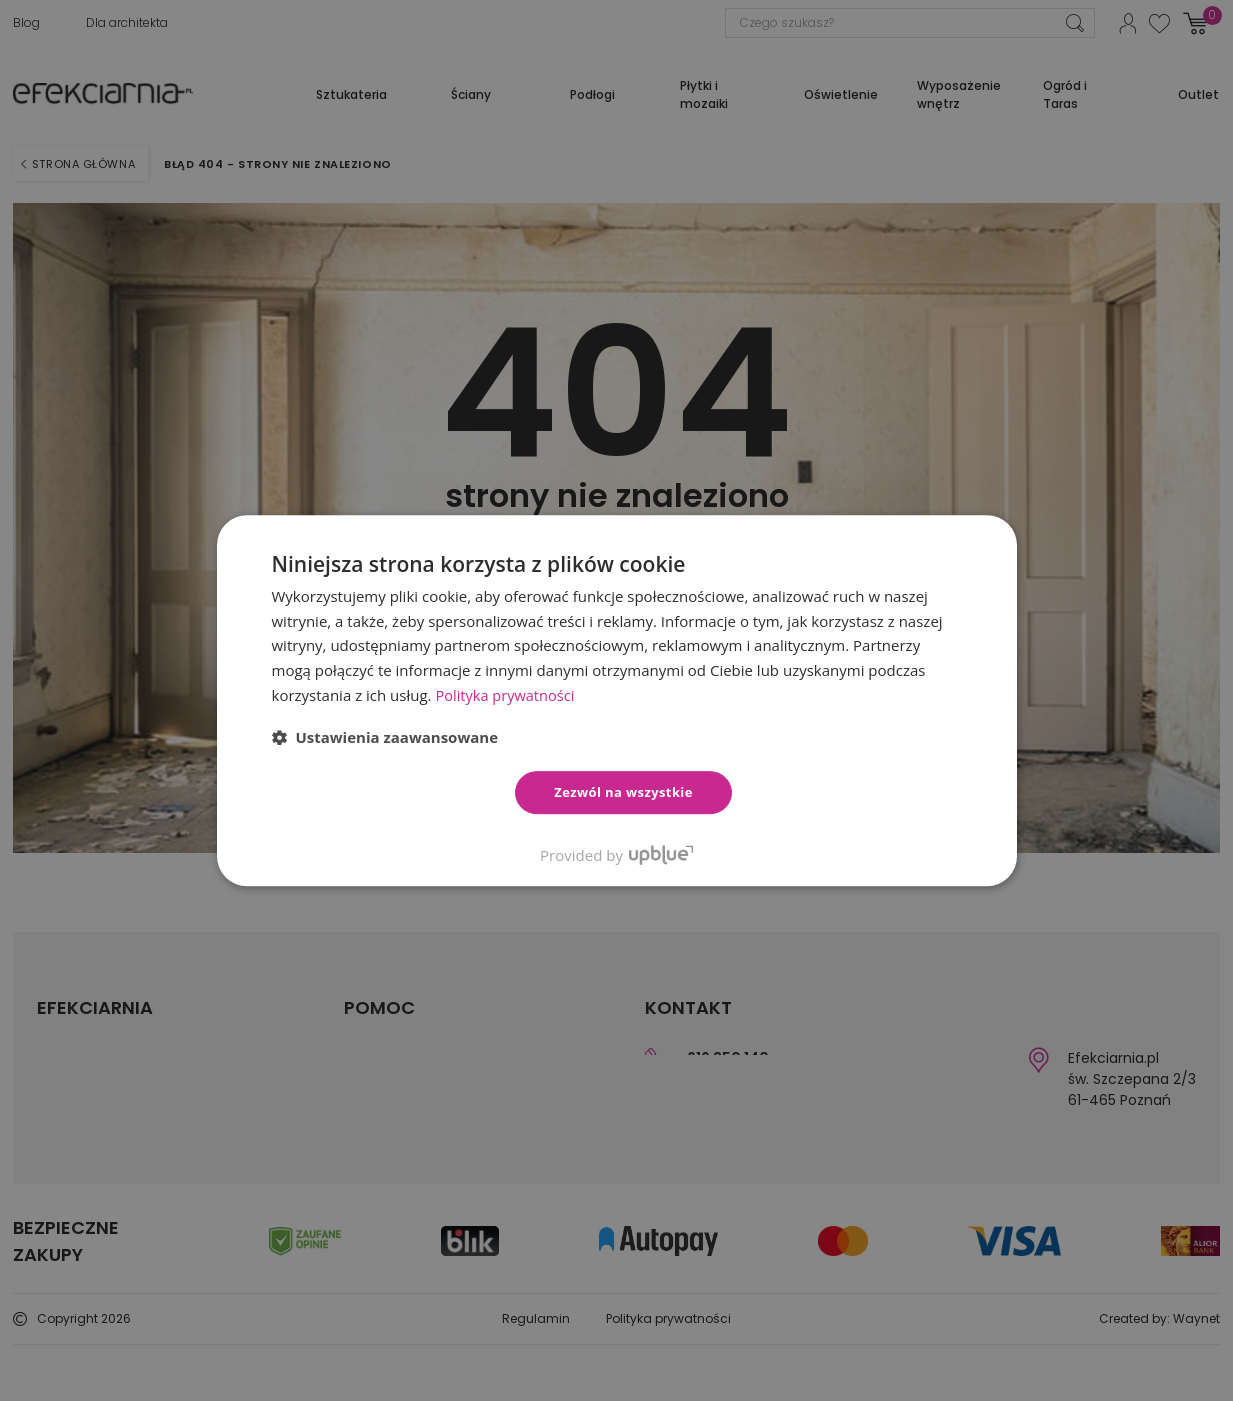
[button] (385, 737)
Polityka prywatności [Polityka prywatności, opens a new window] (506, 695)
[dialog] (616, 700)
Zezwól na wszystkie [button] (623, 792)
